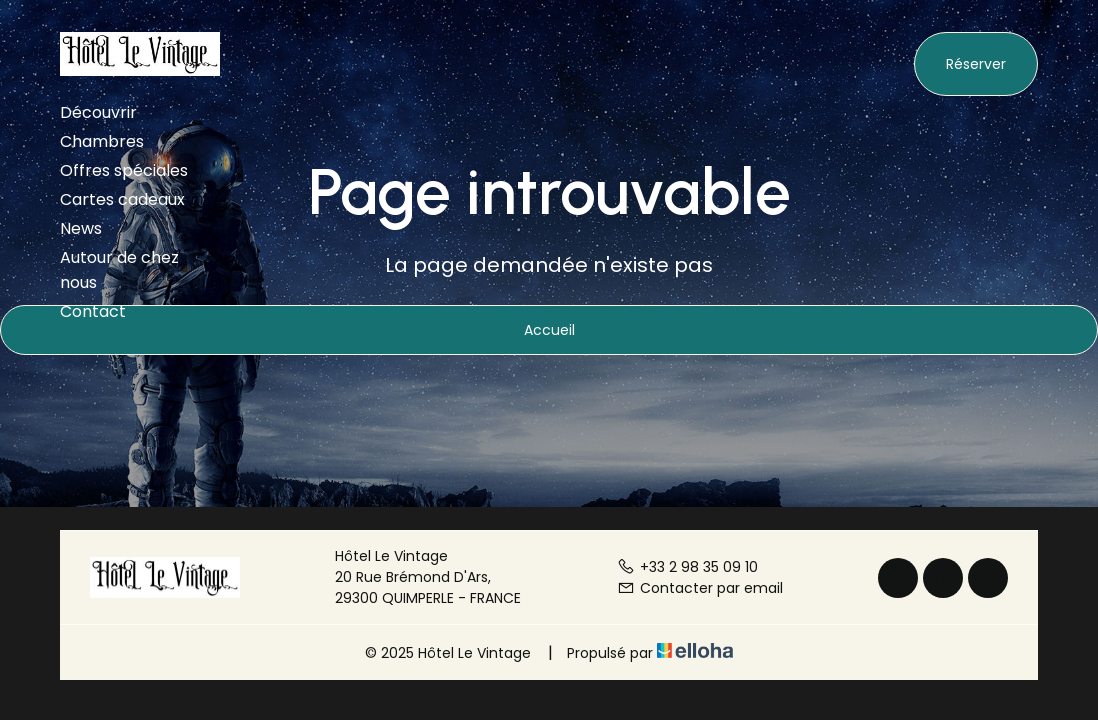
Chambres (102, 141)
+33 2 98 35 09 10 (687, 567)
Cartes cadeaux (122, 199)
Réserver (976, 64)
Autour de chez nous (119, 270)
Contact (93, 311)
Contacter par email (700, 588)
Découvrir (98, 112)
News (81, 228)
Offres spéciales (124, 170)
